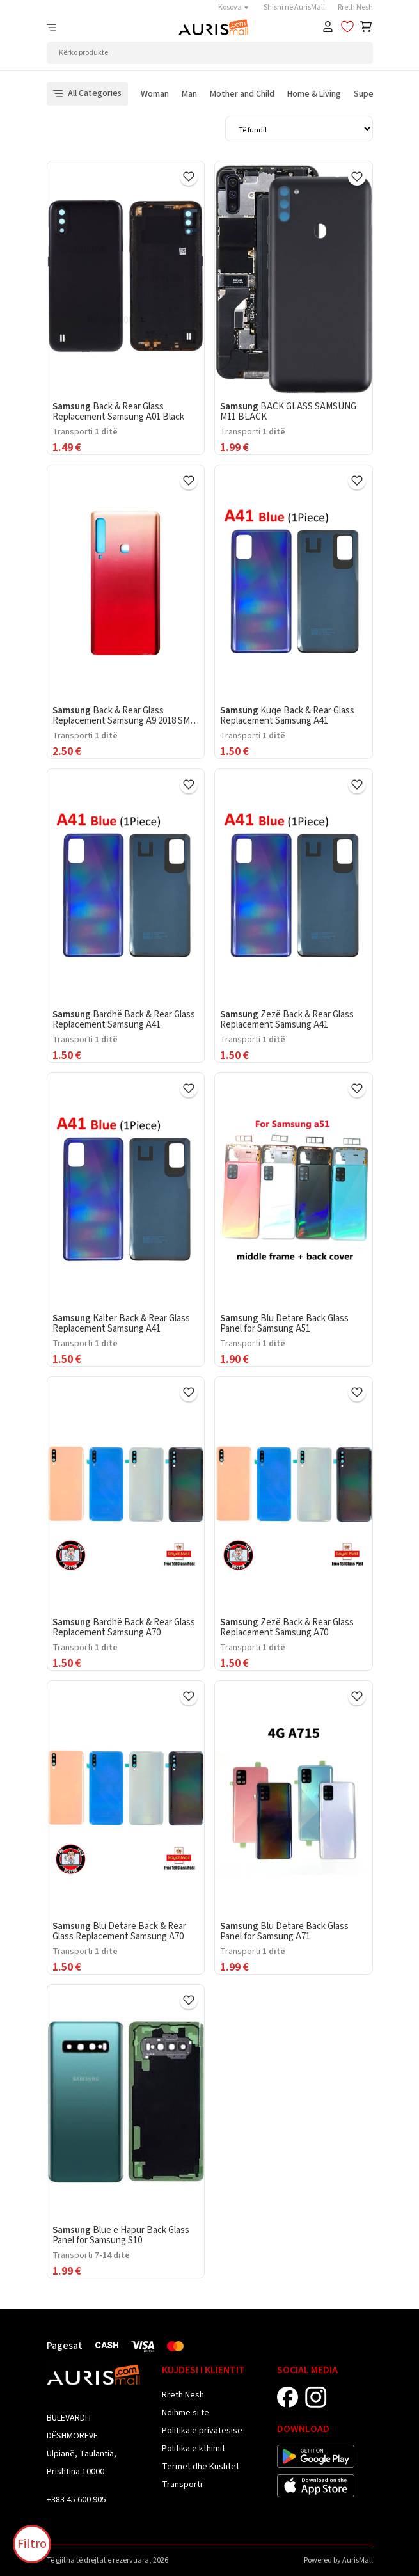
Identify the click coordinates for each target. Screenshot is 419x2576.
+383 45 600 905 (76, 2499)
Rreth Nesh (355, 7)
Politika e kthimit (193, 2448)
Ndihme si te (185, 2412)
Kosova (234, 7)
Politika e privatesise (202, 2430)
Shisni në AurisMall (294, 7)
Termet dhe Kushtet (200, 2466)
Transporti (182, 2484)
